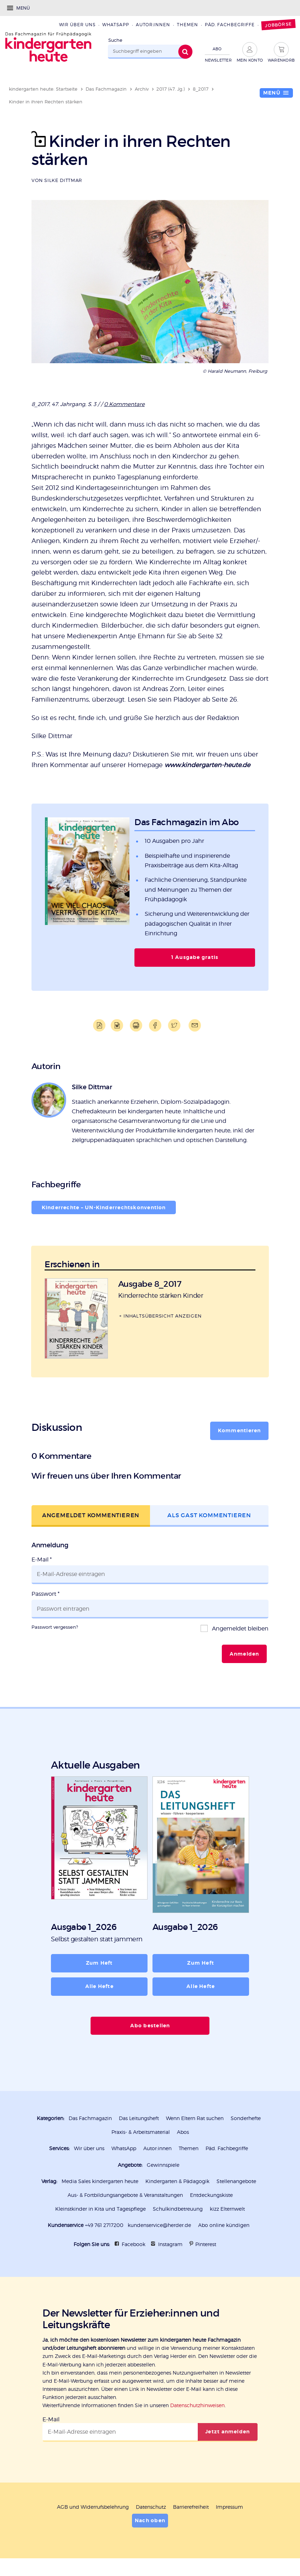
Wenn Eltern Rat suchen (195, 2118)
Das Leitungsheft (139, 2118)
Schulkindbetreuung (178, 2209)
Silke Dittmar (63, 180)
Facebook (133, 2244)
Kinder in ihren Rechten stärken (45, 101)
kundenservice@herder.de (159, 2225)
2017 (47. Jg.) (170, 89)
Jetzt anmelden (227, 2432)
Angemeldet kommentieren (90, 1515)
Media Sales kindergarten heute (100, 2181)
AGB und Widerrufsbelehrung (93, 2507)
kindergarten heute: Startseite (43, 89)
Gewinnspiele (163, 2165)
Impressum (229, 2507)
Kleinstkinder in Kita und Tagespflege (100, 2209)
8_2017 (200, 89)
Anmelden (244, 1654)
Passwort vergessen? (54, 1627)
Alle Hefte (99, 1986)
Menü (23, 8)
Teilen (153, 1025)
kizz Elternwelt (227, 2209)
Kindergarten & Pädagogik (177, 2181)
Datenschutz (151, 2507)
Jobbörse (278, 24)
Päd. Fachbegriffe (230, 24)
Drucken (134, 1025)
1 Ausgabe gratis (195, 957)
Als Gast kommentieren (209, 1515)
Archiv (142, 89)
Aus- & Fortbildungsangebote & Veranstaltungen (125, 2195)
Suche (115, 40)
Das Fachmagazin (106, 89)
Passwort (45, 1593)
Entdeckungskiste (211, 2195)
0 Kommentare (124, 404)
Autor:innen (153, 24)
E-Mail (41, 1559)
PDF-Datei (97, 1025)
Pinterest (205, 2244)
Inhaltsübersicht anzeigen (162, 1316)
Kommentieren (239, 1431)
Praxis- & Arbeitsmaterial (140, 2132)
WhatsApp (115, 24)
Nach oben (150, 2521)
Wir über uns (77, 24)
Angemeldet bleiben (239, 1628)
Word (115, 1025)
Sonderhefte (246, 2118)
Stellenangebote (236, 2181)
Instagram (170, 2244)
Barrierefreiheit (191, 2507)
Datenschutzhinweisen (197, 2405)
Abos (183, 2132)
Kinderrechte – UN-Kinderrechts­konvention (104, 1208)
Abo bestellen (150, 2026)
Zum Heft (99, 1963)
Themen (187, 24)
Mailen (193, 1025)
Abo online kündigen (223, 2225)
